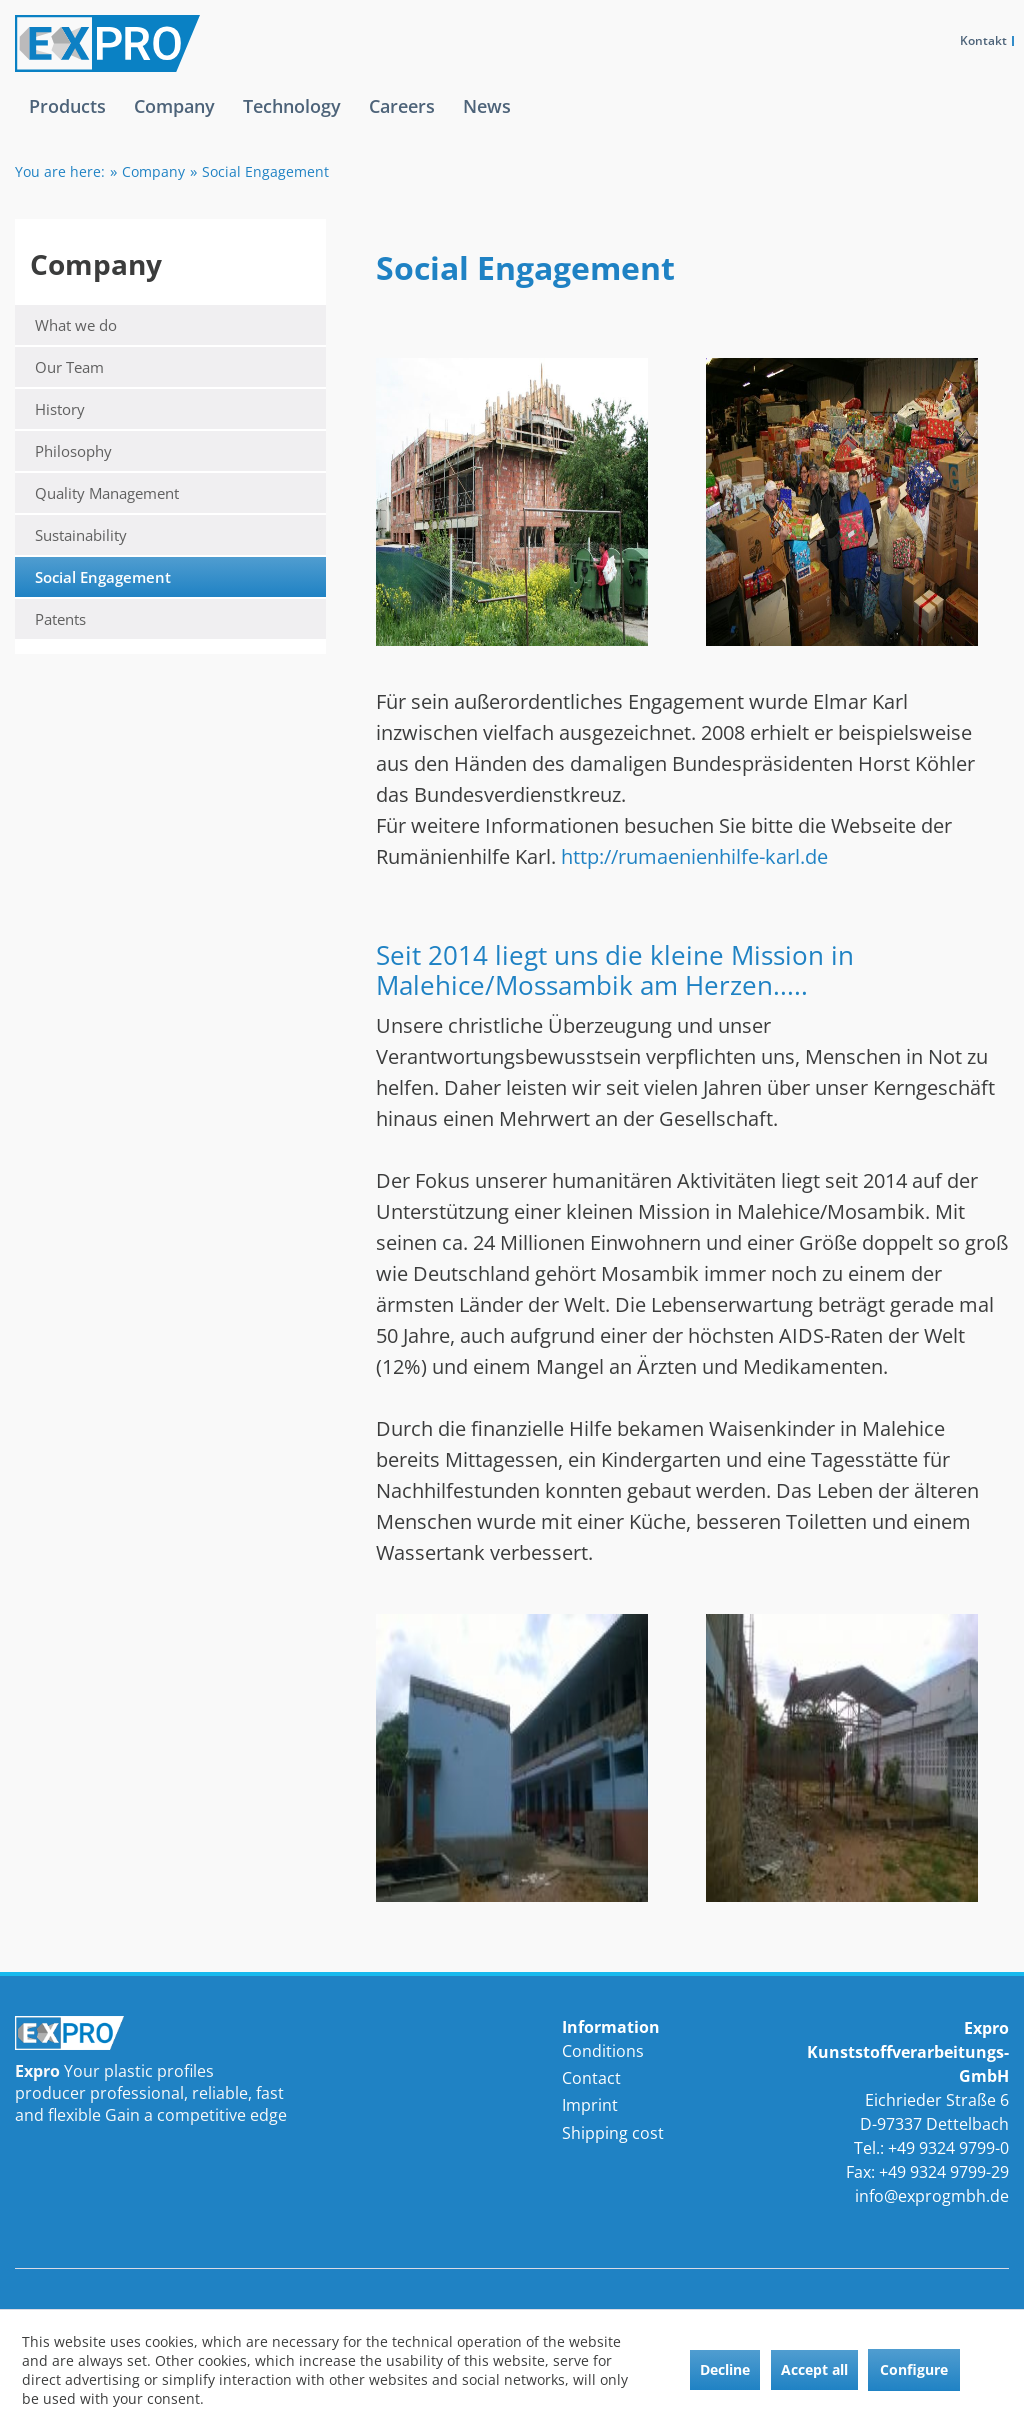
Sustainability (81, 535)
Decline (725, 2369)
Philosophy (73, 451)
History (60, 409)
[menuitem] (67, 122)
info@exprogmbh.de (932, 2196)
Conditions (603, 2051)
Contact (591, 2078)
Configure (914, 2369)
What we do (76, 325)
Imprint (590, 2105)
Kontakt (983, 40)
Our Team (69, 367)
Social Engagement (103, 577)
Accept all (814, 2369)
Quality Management (107, 493)
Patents (60, 619)
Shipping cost (613, 2133)
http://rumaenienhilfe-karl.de (694, 856)
